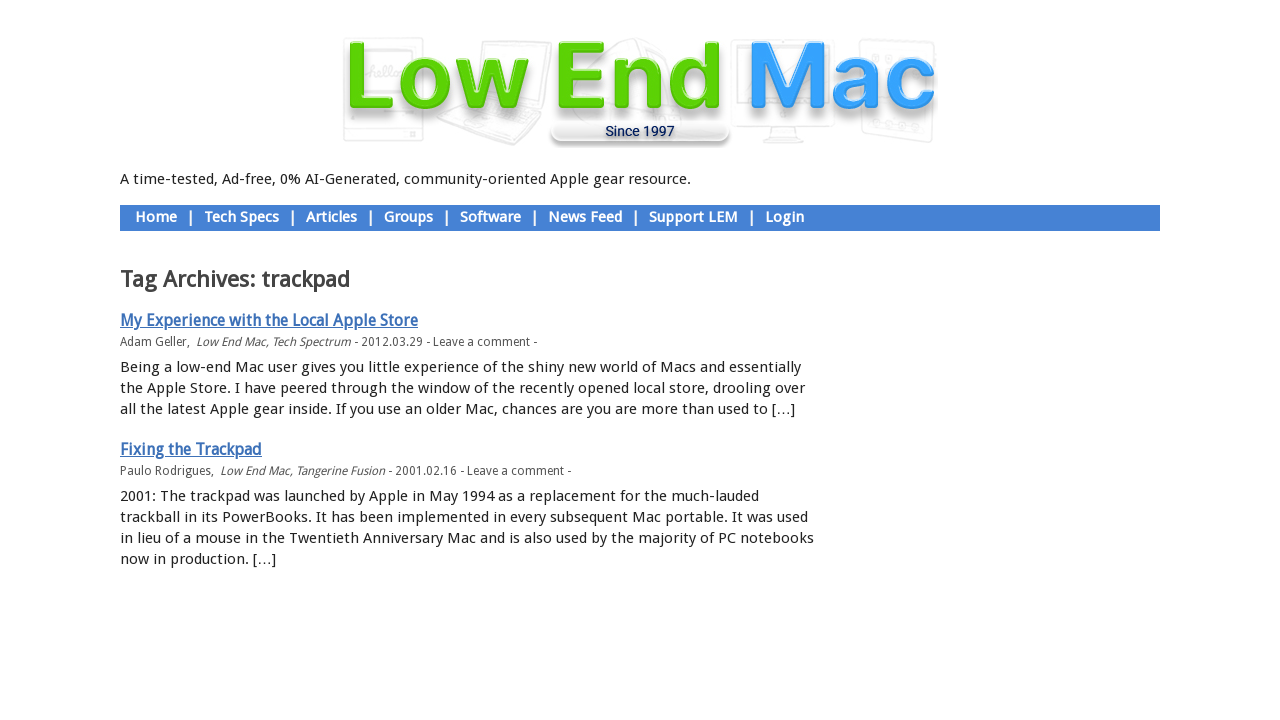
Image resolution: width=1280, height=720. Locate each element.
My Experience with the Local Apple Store (269, 320)
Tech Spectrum (311, 342)
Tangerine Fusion (340, 471)
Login (784, 217)
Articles (331, 217)
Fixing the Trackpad (191, 449)
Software (490, 217)
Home (156, 217)
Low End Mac (231, 342)
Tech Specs (241, 217)
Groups (408, 217)
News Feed (585, 217)
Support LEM (693, 217)
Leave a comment (481, 342)
